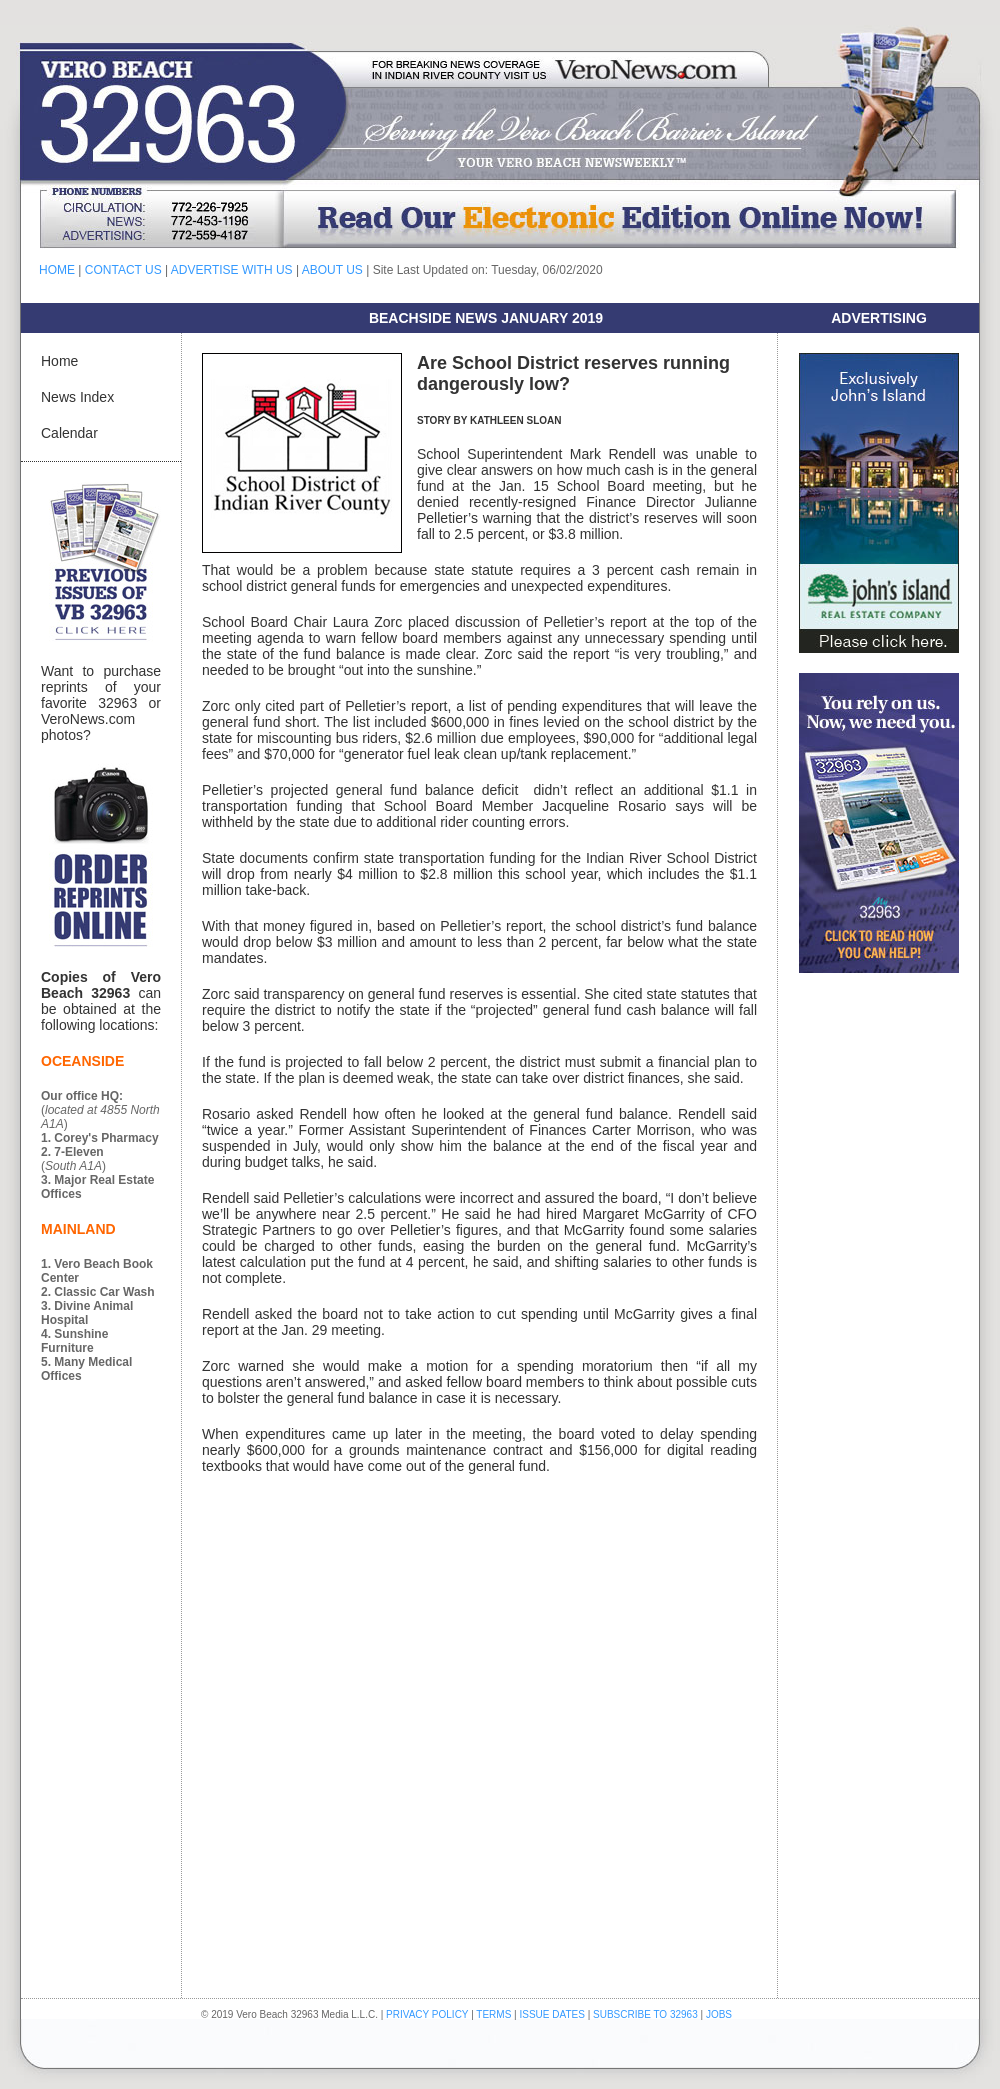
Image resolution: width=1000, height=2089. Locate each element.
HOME (57, 270)
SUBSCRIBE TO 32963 (646, 2014)
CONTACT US (123, 270)
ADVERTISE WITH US (232, 270)
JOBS (719, 2014)
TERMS (493, 2014)
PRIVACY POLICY (427, 2014)
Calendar (69, 433)
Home (59, 361)
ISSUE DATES (552, 2014)
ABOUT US (332, 270)
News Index (77, 397)
